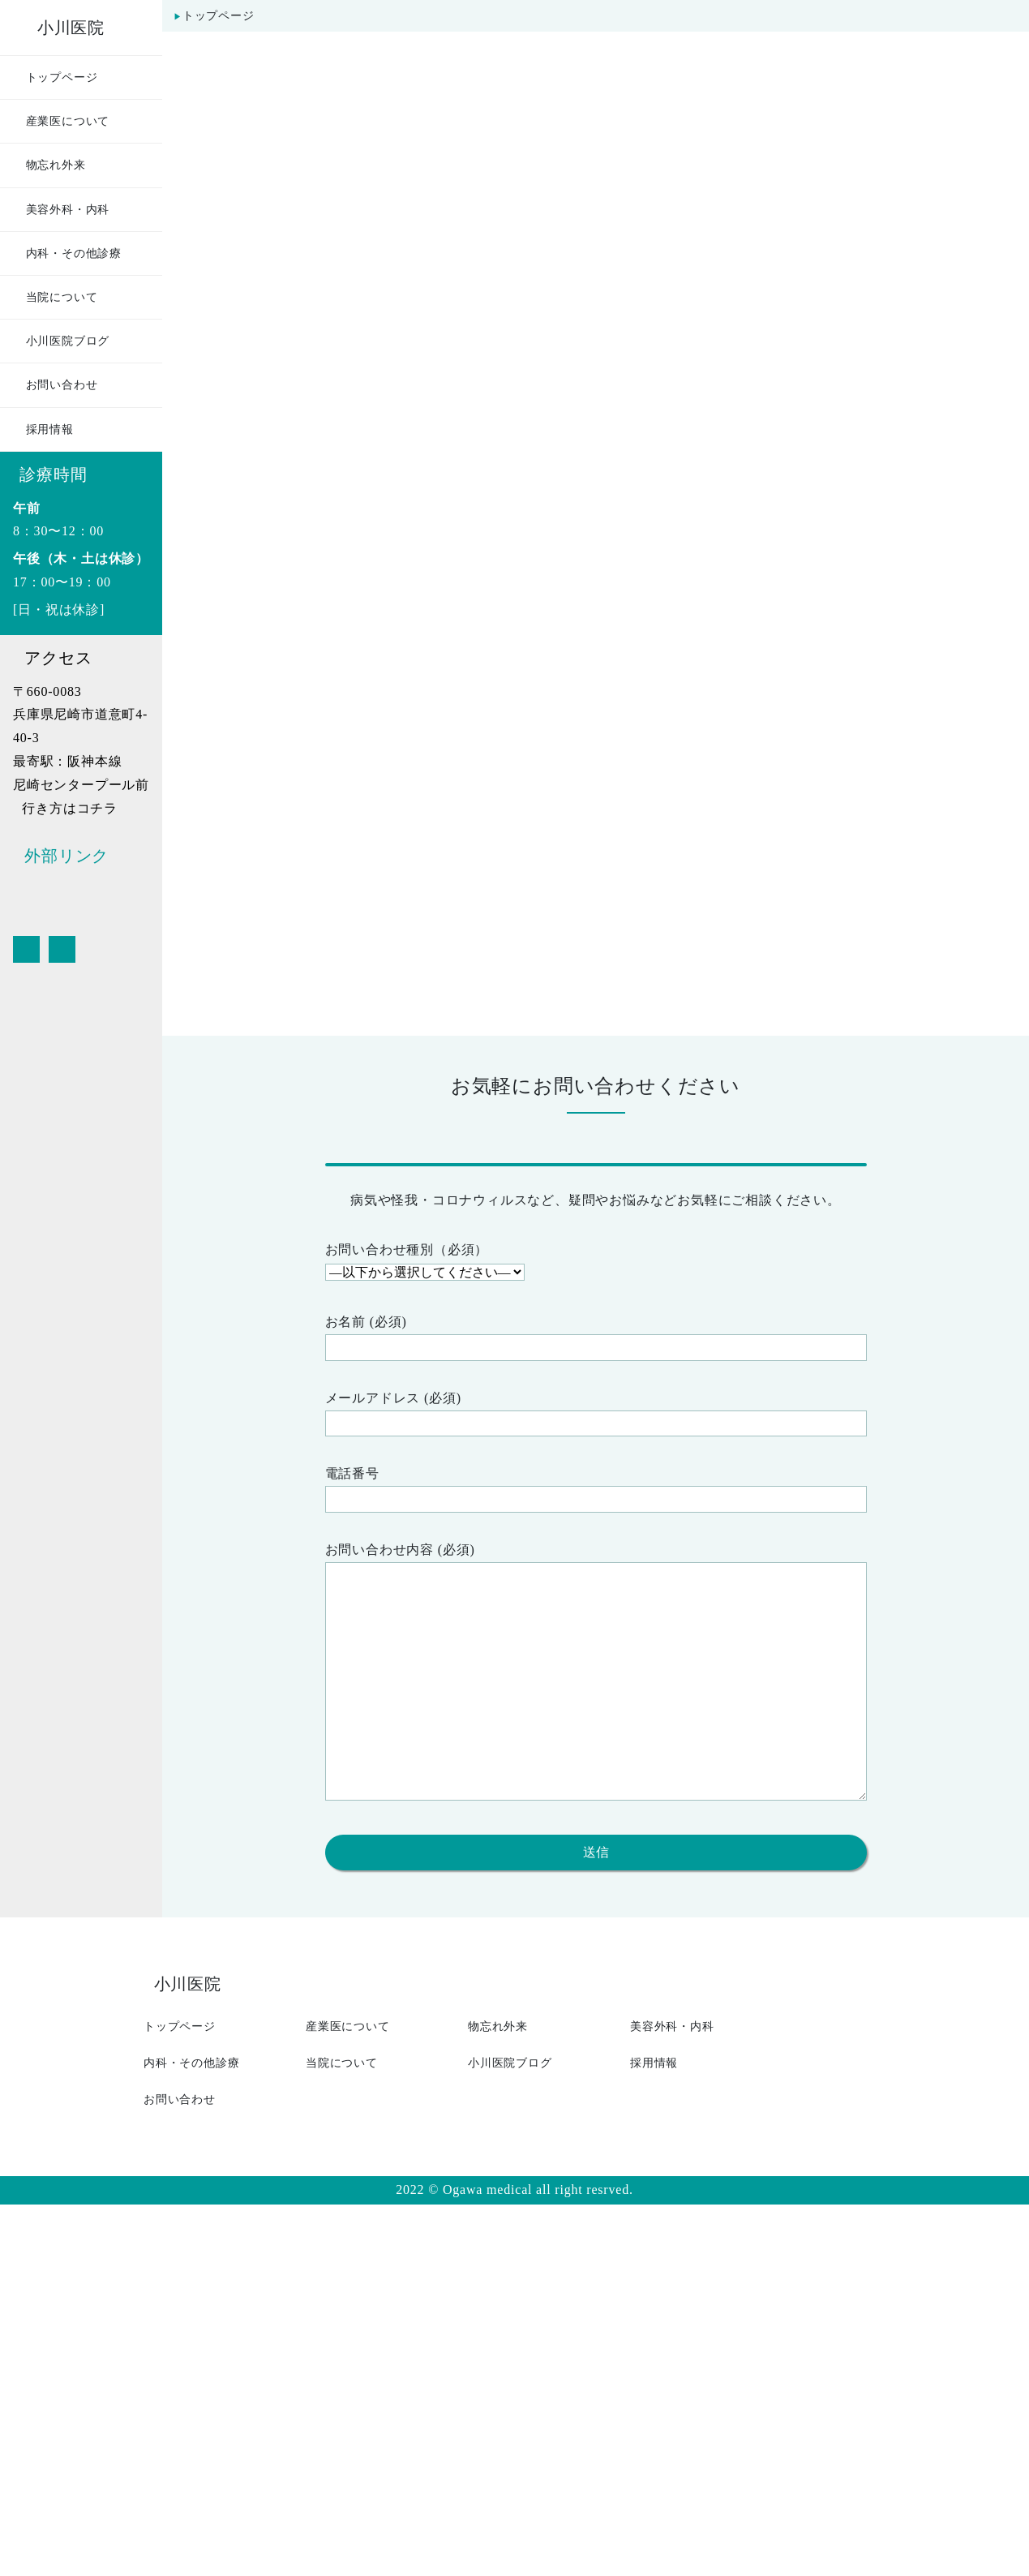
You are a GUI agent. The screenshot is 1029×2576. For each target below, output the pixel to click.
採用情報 (50, 429)
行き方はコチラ (69, 808)
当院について (59, 297)
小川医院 (59, 27)
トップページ (61, 77)
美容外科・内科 (66, 210)
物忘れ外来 (54, 165)
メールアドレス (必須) (596, 1759)
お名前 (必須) (596, 1682)
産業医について (65, 121)
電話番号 (596, 1834)
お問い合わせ (60, 385)
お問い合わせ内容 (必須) (596, 2020)
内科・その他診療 (71, 253)
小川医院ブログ (62, 341)
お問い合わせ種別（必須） (596, 1607)
